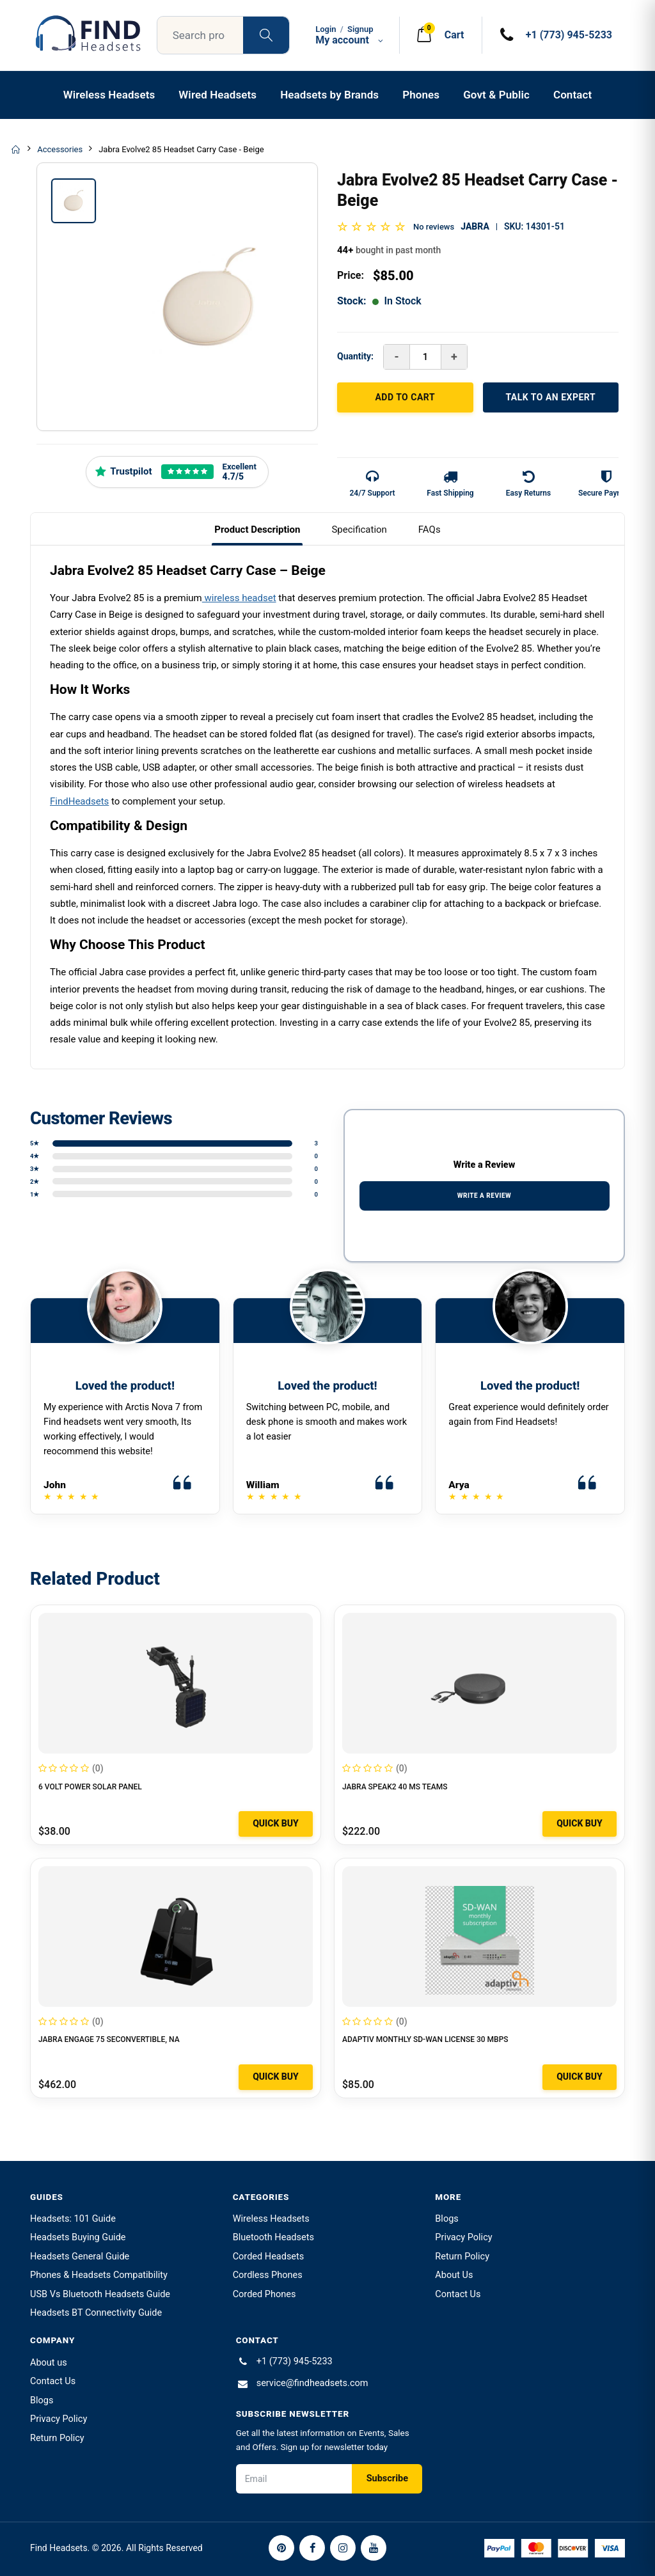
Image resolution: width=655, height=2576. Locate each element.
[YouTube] (373, 2548)
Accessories (60, 149)
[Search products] (266, 35)
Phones (420, 94)
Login (325, 29)
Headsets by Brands (329, 94)
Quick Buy (276, 1823)
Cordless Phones (268, 2275)
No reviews (433, 227)
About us (48, 2362)
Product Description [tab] (257, 529)
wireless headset (239, 598)
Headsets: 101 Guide (73, 2218)
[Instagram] (343, 2548)
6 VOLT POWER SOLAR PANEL (90, 1786)
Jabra (475, 226)
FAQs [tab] (429, 529)
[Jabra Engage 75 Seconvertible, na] (175, 1936)
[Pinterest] (281, 2548)
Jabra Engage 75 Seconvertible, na (109, 2039)
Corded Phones (264, 2294)
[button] (439, 35)
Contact (572, 94)
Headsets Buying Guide (78, 2237)
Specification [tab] (359, 529)
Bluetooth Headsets (273, 2237)
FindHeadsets (79, 801)
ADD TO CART (405, 397)
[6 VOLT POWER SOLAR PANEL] (175, 1683)
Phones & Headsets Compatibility (99, 2275)
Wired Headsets (217, 94)
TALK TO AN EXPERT (550, 397)
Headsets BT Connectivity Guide (96, 2312)
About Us (454, 2275)
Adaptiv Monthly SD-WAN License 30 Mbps (425, 2039)
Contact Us (457, 2294)
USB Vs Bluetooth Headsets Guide (100, 2294)
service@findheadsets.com (312, 2383)
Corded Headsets (268, 2256)
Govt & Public (496, 94)
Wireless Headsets (109, 94)
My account (350, 40)
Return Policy (462, 2256)
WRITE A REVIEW (484, 1195)
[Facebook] (312, 2548)
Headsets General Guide (79, 2256)
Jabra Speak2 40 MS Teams (395, 1786)
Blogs (446, 2218)
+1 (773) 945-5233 (294, 2361)
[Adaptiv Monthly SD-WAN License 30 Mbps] (479, 1936)
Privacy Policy (463, 2237)
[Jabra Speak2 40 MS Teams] (479, 1683)
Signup (360, 29)
